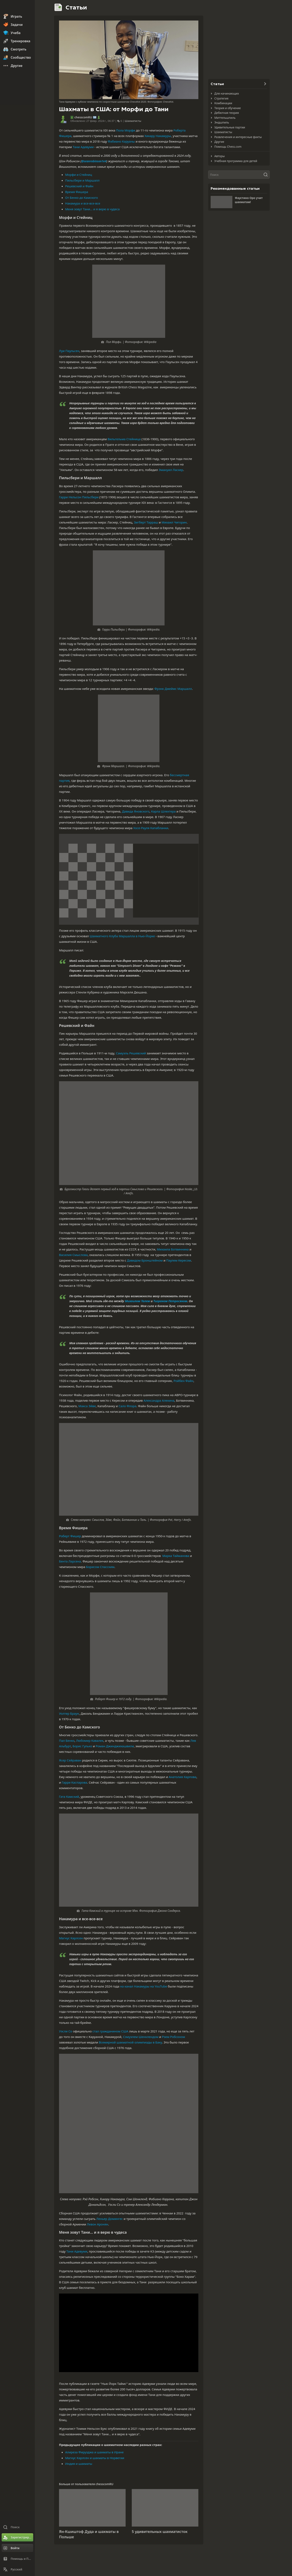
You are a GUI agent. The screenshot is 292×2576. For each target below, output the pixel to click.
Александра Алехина (158, 1400)
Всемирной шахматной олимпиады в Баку (130, 2042)
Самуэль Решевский (131, 1053)
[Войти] (17, 2548)
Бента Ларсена (70, 1561)
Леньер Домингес (109, 2219)
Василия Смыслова (73, 1255)
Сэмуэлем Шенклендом (140, 2037)
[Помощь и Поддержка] (17, 2559)
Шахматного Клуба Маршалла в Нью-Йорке (122, 936)
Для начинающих (226, 93)
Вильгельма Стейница (124, 439)
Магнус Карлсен (71, 1938)
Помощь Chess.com (227, 147)
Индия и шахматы (78, 2464)
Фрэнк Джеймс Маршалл (173, 689)
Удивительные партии (229, 127)
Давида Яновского (135, 811)
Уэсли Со (65, 2031)
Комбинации (223, 103)
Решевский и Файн (79, 186)
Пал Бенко (66, 1740)
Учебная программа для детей (235, 161)
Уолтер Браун (69, 1713)
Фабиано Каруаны (121, 141)
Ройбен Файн (183, 1381)
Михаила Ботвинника (173, 1249)
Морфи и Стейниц (78, 175)
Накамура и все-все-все (83, 203)
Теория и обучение (227, 108)
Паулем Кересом (178, 1260)
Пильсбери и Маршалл (82, 180)
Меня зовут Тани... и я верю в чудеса (92, 209)
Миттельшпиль (224, 118)
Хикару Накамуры (157, 136)
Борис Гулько (82, 1746)
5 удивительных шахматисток (159, 2531)
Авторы (219, 156)
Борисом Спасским (100, 1567)
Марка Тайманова (175, 1556)
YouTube (161, 1986)
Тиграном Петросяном (170, 1301)
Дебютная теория (226, 113)
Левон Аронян (97, 2224)
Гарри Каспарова (74, 1782)
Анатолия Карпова (183, 1777)
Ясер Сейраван (70, 1760)
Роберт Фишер (70, 1536)
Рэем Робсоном (173, 2037)
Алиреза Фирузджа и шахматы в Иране (94, 2452)
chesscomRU (83, 117)
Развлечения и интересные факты (238, 137)
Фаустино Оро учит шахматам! (249, 200)
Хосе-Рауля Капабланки (150, 828)
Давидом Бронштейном (145, 1260)
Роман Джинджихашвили (115, 1746)
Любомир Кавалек (89, 1740)
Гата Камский (69, 1796)
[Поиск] (239, 174)
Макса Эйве (87, 1406)
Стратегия (221, 98)
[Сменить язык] (17, 2569)
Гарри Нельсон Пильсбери (79, 497)
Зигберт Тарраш (146, 522)
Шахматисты (133, 121)
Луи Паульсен (69, 351)
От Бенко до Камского (81, 197)
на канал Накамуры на (137, 1986)
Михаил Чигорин (174, 522)
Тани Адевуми (83, 147)
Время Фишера (76, 192)
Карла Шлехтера (163, 811)
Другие (219, 142)
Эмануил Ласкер (171, 470)
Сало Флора (127, 1406)
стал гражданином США (110, 2031)
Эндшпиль (221, 122)
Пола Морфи (125, 130)
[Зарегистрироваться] (17, 2537)
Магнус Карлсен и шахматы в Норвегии (94, 2458)
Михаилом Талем (137, 1301)
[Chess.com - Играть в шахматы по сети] (17, 7)
